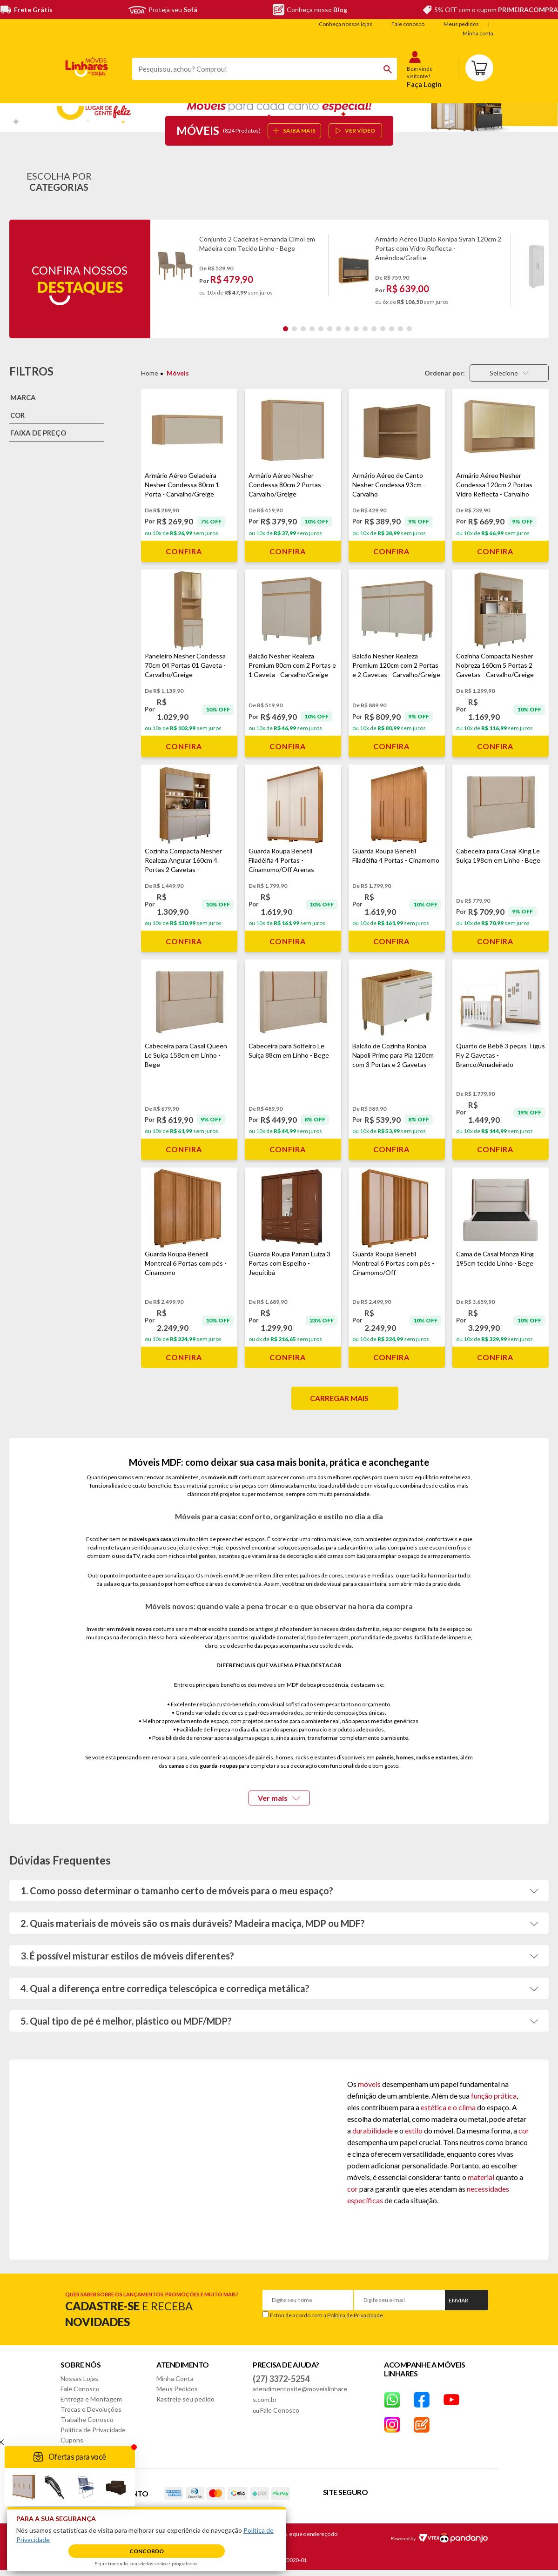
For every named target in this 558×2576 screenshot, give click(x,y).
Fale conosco (407, 23)
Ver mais (279, 1797)
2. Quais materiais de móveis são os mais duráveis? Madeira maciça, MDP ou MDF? (192, 1923)
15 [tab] (409, 328)
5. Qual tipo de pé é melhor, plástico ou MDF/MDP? (126, 2020)
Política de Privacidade (355, 2315)
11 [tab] (373, 328)
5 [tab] (320, 328)
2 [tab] (294, 328)
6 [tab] (329, 328)
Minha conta (478, 33)
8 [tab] (347, 328)
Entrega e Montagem (91, 2399)
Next (539, 270)
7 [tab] (338, 328)
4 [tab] (312, 328)
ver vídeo (355, 130)
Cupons (72, 2440)
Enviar (458, 2300)
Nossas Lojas (79, 2378)
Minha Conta (175, 2378)
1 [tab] (285, 328)
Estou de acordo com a (326, 2315)
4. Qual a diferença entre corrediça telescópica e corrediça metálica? (164, 1988)
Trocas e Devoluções (91, 2409)
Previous (158, 270)
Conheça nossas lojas (345, 23)
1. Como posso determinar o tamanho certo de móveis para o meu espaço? (176, 1890)
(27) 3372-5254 (281, 2379)
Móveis (178, 373)
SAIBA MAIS (294, 130)
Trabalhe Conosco (87, 2419)
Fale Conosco (80, 2389)
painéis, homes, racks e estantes (417, 1757)
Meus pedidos (461, 23)
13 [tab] (391, 328)
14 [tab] (400, 328)
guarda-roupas (219, 1765)
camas (176, 1765)
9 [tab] (356, 328)
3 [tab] (303, 328)
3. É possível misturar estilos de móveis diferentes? (127, 1955)
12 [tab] (382, 328)
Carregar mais (339, 1398)
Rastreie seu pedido (185, 2399)
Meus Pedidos (177, 2389)
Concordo (146, 2551)
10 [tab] (365, 328)
